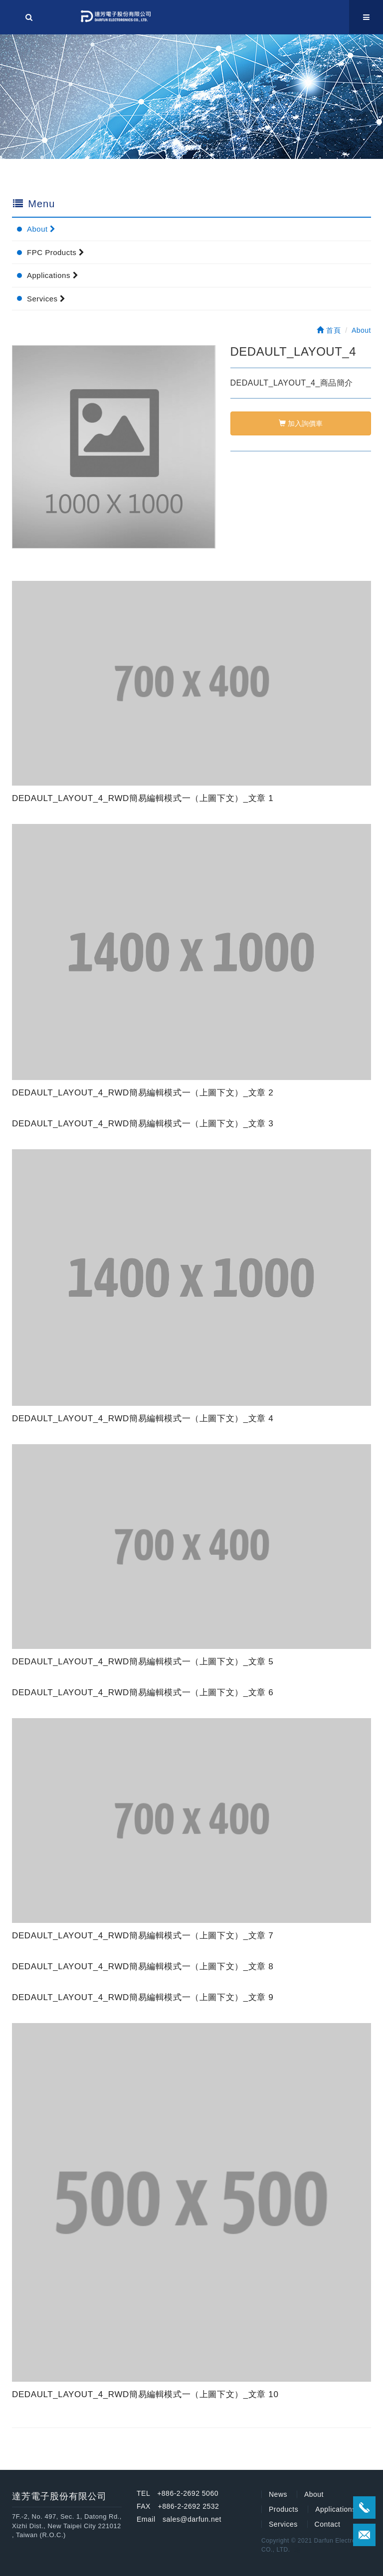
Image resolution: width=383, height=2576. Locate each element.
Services (46, 298)
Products (283, 2509)
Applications (52, 275)
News (278, 2494)
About (41, 229)
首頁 (329, 330)
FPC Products (56, 252)
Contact (328, 2524)
